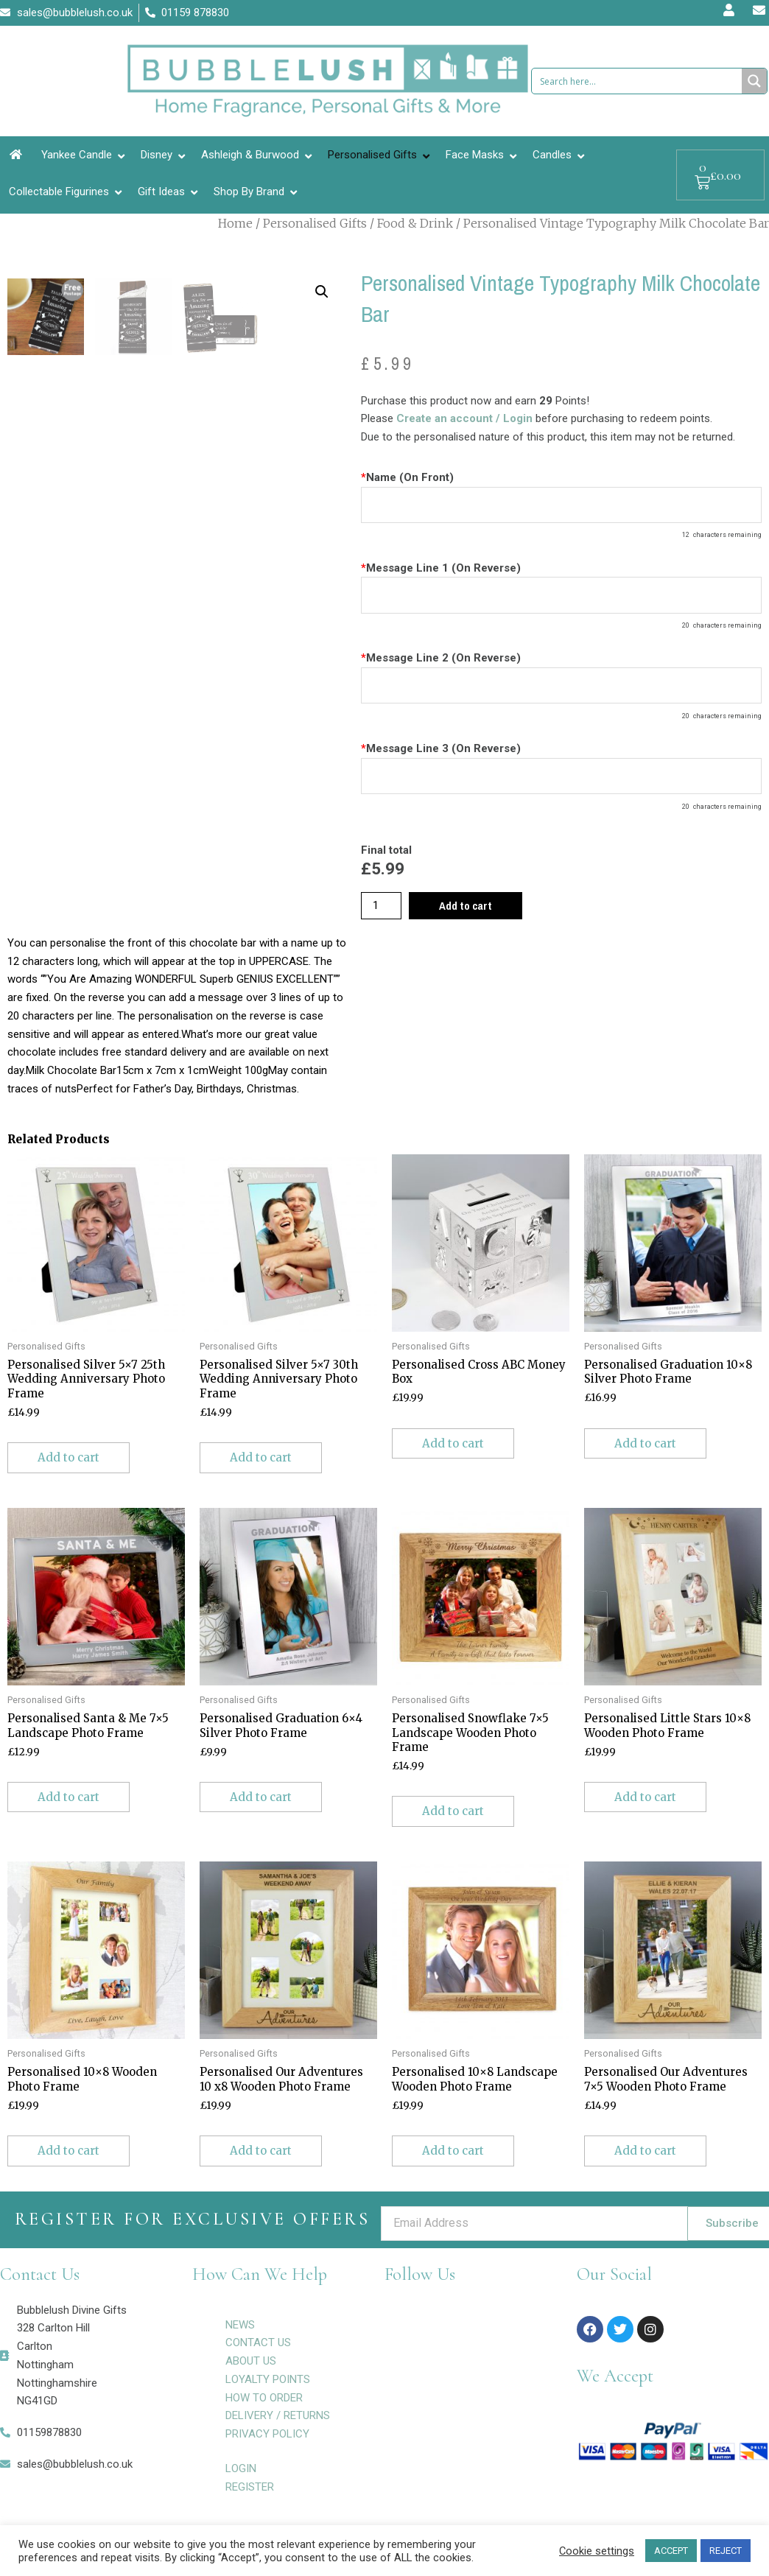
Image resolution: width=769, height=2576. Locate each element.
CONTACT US (258, 2342)
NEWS (240, 2324)
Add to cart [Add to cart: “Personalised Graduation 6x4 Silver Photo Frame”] (261, 1797)
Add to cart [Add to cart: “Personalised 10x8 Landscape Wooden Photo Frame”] (453, 2151)
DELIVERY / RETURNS (277, 2415)
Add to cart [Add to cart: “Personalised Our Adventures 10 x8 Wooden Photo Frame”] (261, 2151)
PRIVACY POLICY (267, 2433)
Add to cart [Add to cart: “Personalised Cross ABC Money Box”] (453, 1443)
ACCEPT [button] (671, 2550)
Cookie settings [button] (596, 2551)
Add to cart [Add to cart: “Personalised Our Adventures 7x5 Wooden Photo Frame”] (645, 2151)
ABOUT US (250, 2361)
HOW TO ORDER (264, 2397)
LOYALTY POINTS (267, 2379)
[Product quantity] (381, 905)
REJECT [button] (725, 2550)
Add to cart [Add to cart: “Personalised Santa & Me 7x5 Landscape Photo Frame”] (68, 1797)
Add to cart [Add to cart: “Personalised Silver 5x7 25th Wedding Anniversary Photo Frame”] (68, 1457)
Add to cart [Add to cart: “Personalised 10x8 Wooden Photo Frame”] (68, 2151)
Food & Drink (415, 223)
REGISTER (249, 2486)
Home (235, 223)
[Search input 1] (638, 81)
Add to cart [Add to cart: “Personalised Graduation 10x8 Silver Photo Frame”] (645, 1443)
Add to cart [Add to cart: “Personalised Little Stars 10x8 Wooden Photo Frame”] (645, 1797)
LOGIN (240, 2468)
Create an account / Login (466, 418)
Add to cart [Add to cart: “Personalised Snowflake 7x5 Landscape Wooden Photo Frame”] (453, 1811)
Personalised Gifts (315, 223)
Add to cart (465, 905)
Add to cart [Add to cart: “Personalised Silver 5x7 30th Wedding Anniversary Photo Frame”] (261, 1457)
